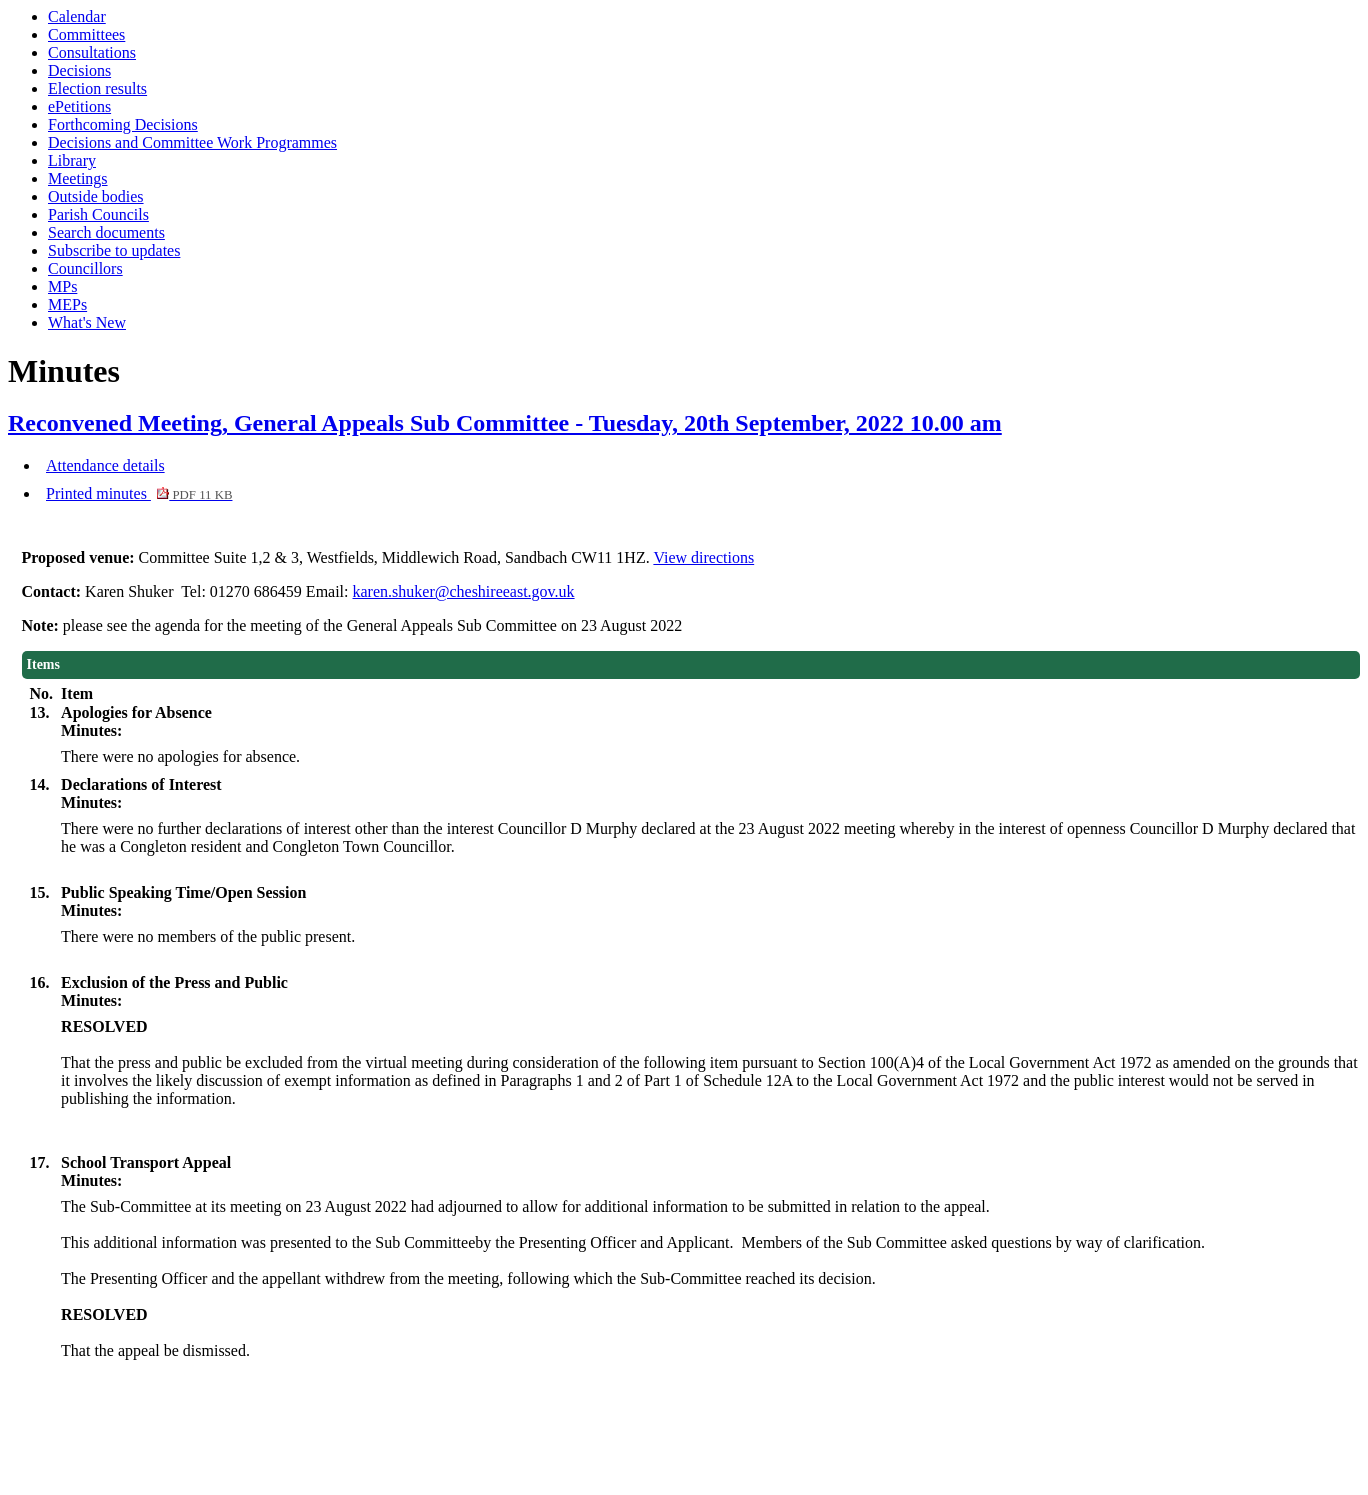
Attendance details (105, 465)
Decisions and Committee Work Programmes (192, 142)
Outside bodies (96, 196)
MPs (62, 286)
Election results (97, 88)
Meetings (78, 178)
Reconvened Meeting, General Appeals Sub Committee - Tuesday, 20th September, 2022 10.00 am (505, 423)
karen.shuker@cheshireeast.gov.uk (464, 591)
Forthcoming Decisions (123, 124)
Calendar (77, 16)
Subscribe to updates (114, 250)
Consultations (92, 52)
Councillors (85, 268)
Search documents (106, 232)
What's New (87, 322)
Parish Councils (98, 214)
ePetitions (79, 106)
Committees (86, 34)
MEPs (67, 304)
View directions (703, 557)
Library (72, 160)
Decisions (79, 70)
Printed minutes (139, 493)
